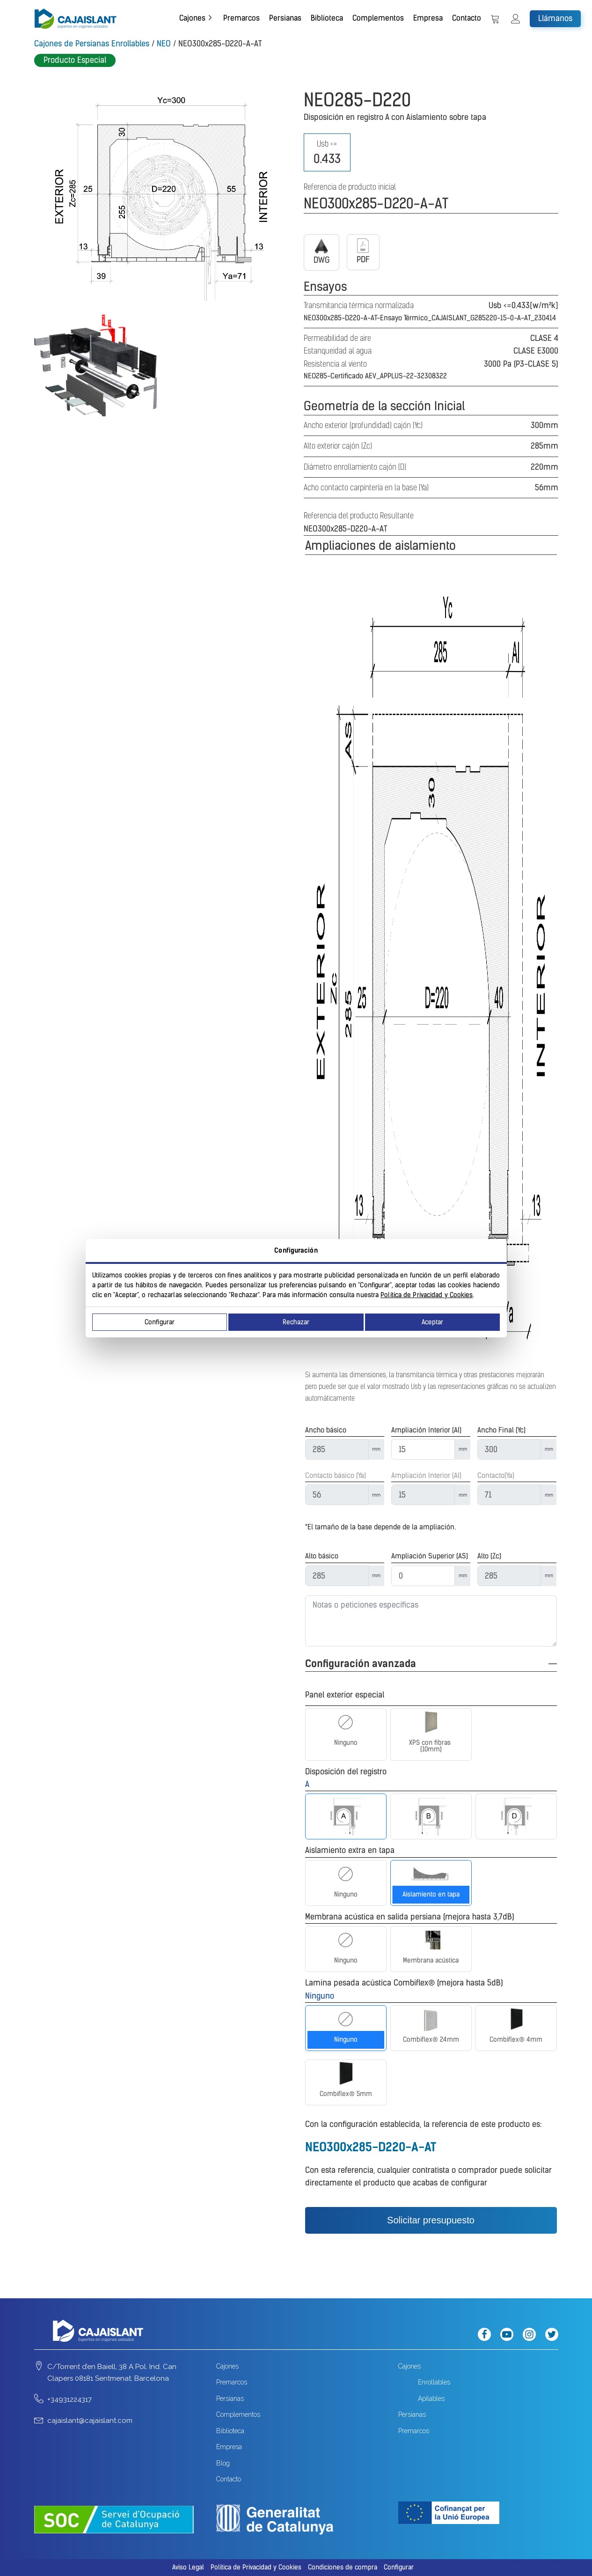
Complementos (378, 18)
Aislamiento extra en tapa (350, 1850)
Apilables (431, 2398)
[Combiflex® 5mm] (345, 2073)
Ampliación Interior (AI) (426, 1430)
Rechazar (296, 1322)
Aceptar (432, 1322)
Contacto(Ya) (495, 1475)
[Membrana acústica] (431, 1940)
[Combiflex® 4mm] (516, 2019)
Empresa (428, 18)
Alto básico (321, 1556)
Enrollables (434, 2382)
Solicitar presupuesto (431, 2220)
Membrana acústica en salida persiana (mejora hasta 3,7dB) (409, 1916)
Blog (223, 2463)
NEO (164, 43)
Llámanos (555, 18)
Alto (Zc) (489, 1556)
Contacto (466, 18)
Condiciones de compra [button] (342, 2567)
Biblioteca (327, 18)
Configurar (160, 1322)
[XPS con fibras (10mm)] (431, 1722)
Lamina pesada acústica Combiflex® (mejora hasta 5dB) (404, 1982)
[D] (516, 1816)
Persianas (285, 18)
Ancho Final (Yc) (501, 1430)
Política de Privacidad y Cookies (426, 1295)
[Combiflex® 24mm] (431, 2019)
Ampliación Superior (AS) (429, 1556)
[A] (345, 1816)
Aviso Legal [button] (188, 2567)
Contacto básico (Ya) (335, 1475)
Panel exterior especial (344, 1694)
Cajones (192, 18)
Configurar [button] (399, 2567)
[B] (431, 1816)
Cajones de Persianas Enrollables (91, 43)
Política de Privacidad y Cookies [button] (256, 2567)
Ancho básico (325, 1430)
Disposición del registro (346, 1771)
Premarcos (241, 18)
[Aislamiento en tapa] (431, 1874)
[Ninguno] (345, 1722)
